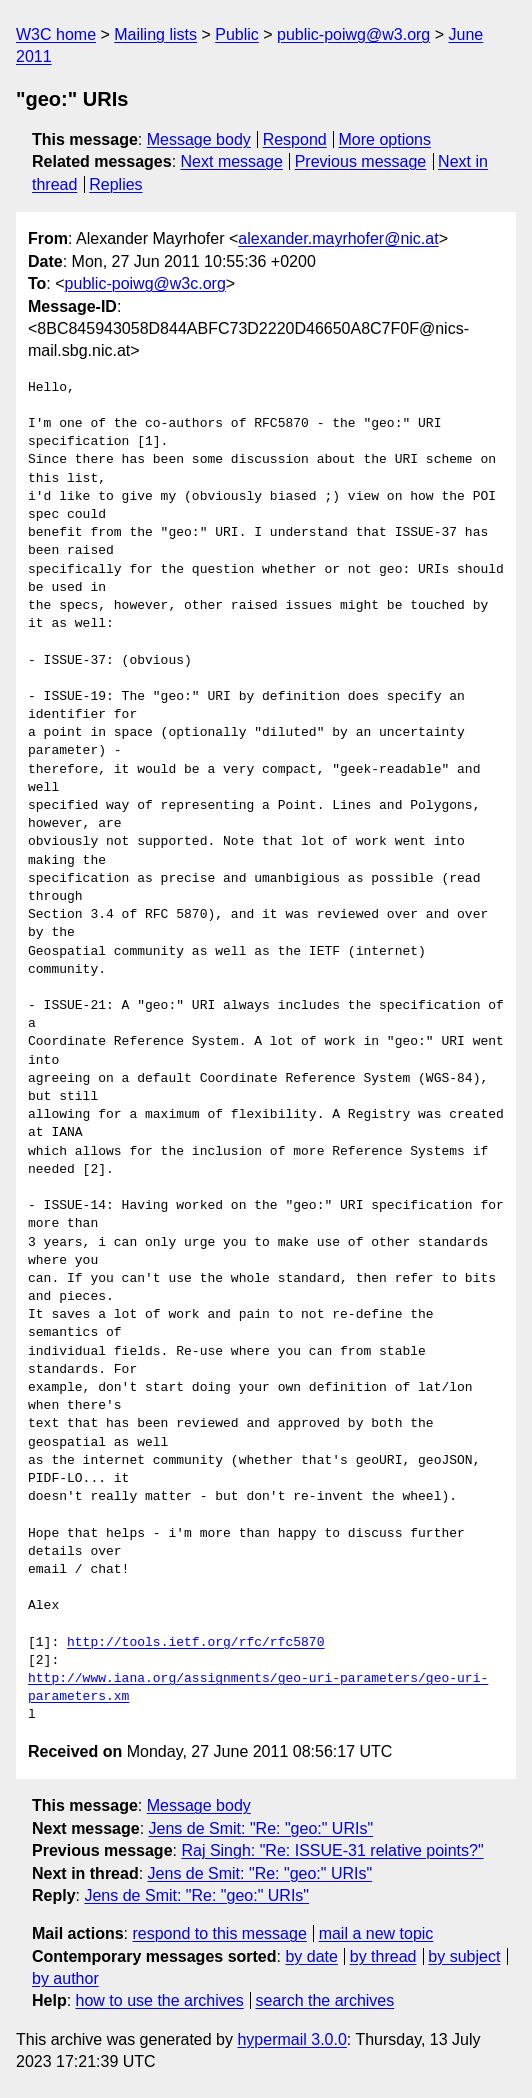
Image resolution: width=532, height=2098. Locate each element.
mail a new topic (376, 1933)
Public (237, 34)
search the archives (325, 2000)
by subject (464, 1956)
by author (65, 1978)
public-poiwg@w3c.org (145, 283)
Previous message (361, 161)
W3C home (56, 34)
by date (311, 1956)
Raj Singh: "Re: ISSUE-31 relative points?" (332, 1850)
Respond (295, 139)
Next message (232, 161)
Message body (199, 139)
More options (385, 139)
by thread (383, 1956)
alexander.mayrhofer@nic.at (338, 238)
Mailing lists (155, 34)
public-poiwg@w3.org (353, 34)
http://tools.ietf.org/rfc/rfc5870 (195, 1643)
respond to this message (219, 1933)
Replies (115, 184)
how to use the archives (160, 2000)
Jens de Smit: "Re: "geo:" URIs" (261, 1828)
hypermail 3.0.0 (291, 2039)
